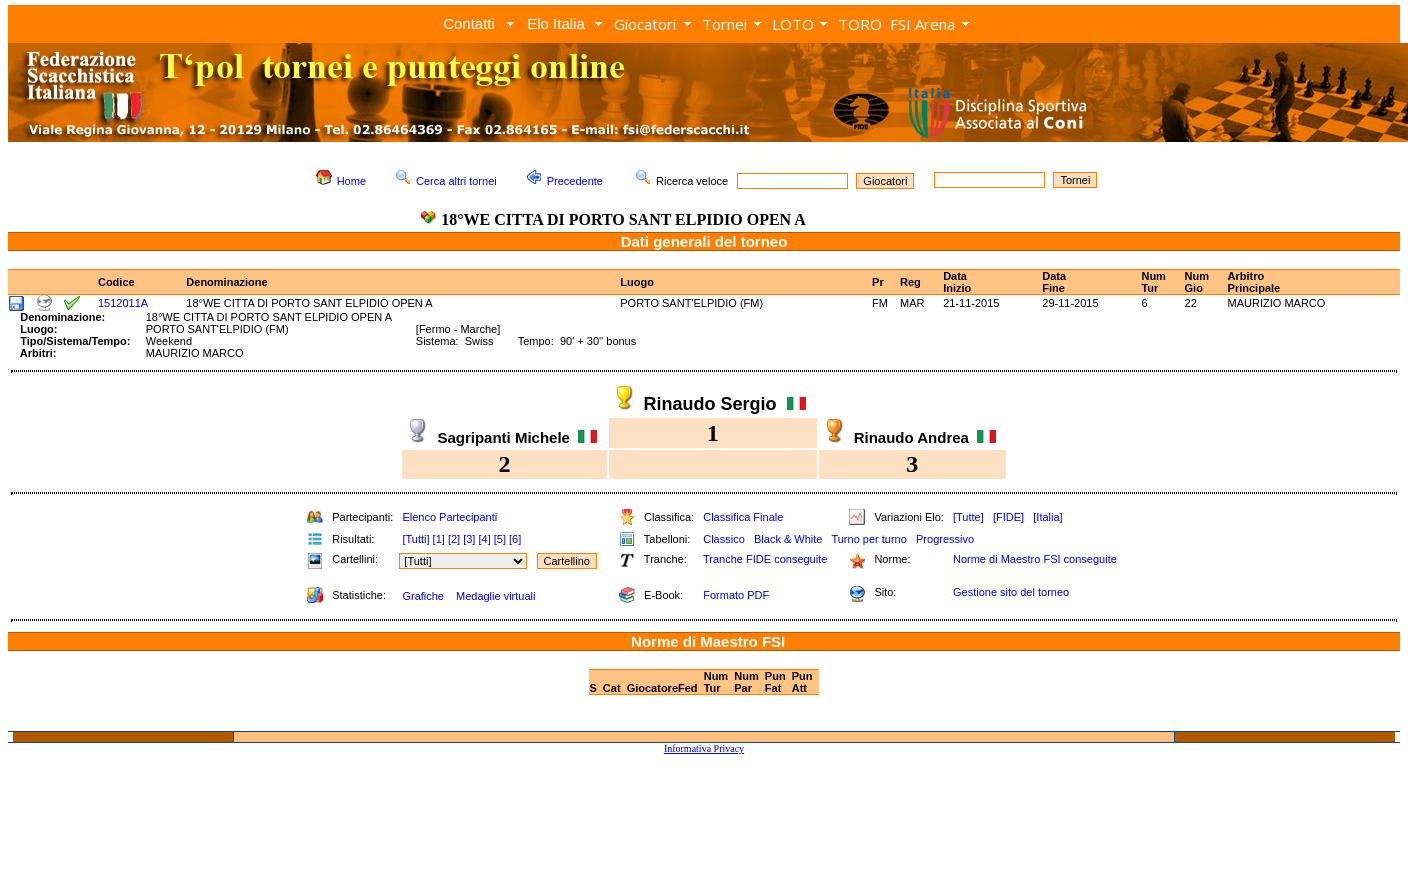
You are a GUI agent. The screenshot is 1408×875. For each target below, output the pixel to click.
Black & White (788, 539)
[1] (439, 539)
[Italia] (1047, 517)
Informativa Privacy (704, 748)
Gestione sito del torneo (1011, 592)
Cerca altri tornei (456, 181)
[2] (454, 539)
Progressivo (945, 539)
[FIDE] (1008, 517)
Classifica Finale (743, 517)
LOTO (793, 24)
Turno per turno (868, 539)
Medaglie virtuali (495, 596)
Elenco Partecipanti (449, 517)
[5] (500, 539)
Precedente (575, 181)
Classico (724, 539)
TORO (860, 24)
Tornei (724, 24)
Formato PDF (736, 595)
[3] (469, 539)
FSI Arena (922, 24)
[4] (484, 539)
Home (351, 181)
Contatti (469, 23)
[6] (515, 539)
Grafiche (423, 596)
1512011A (123, 303)
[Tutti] (415, 539)
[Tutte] (968, 517)
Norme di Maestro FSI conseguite (1035, 559)
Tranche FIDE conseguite (765, 559)
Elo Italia (556, 23)
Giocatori (645, 24)
